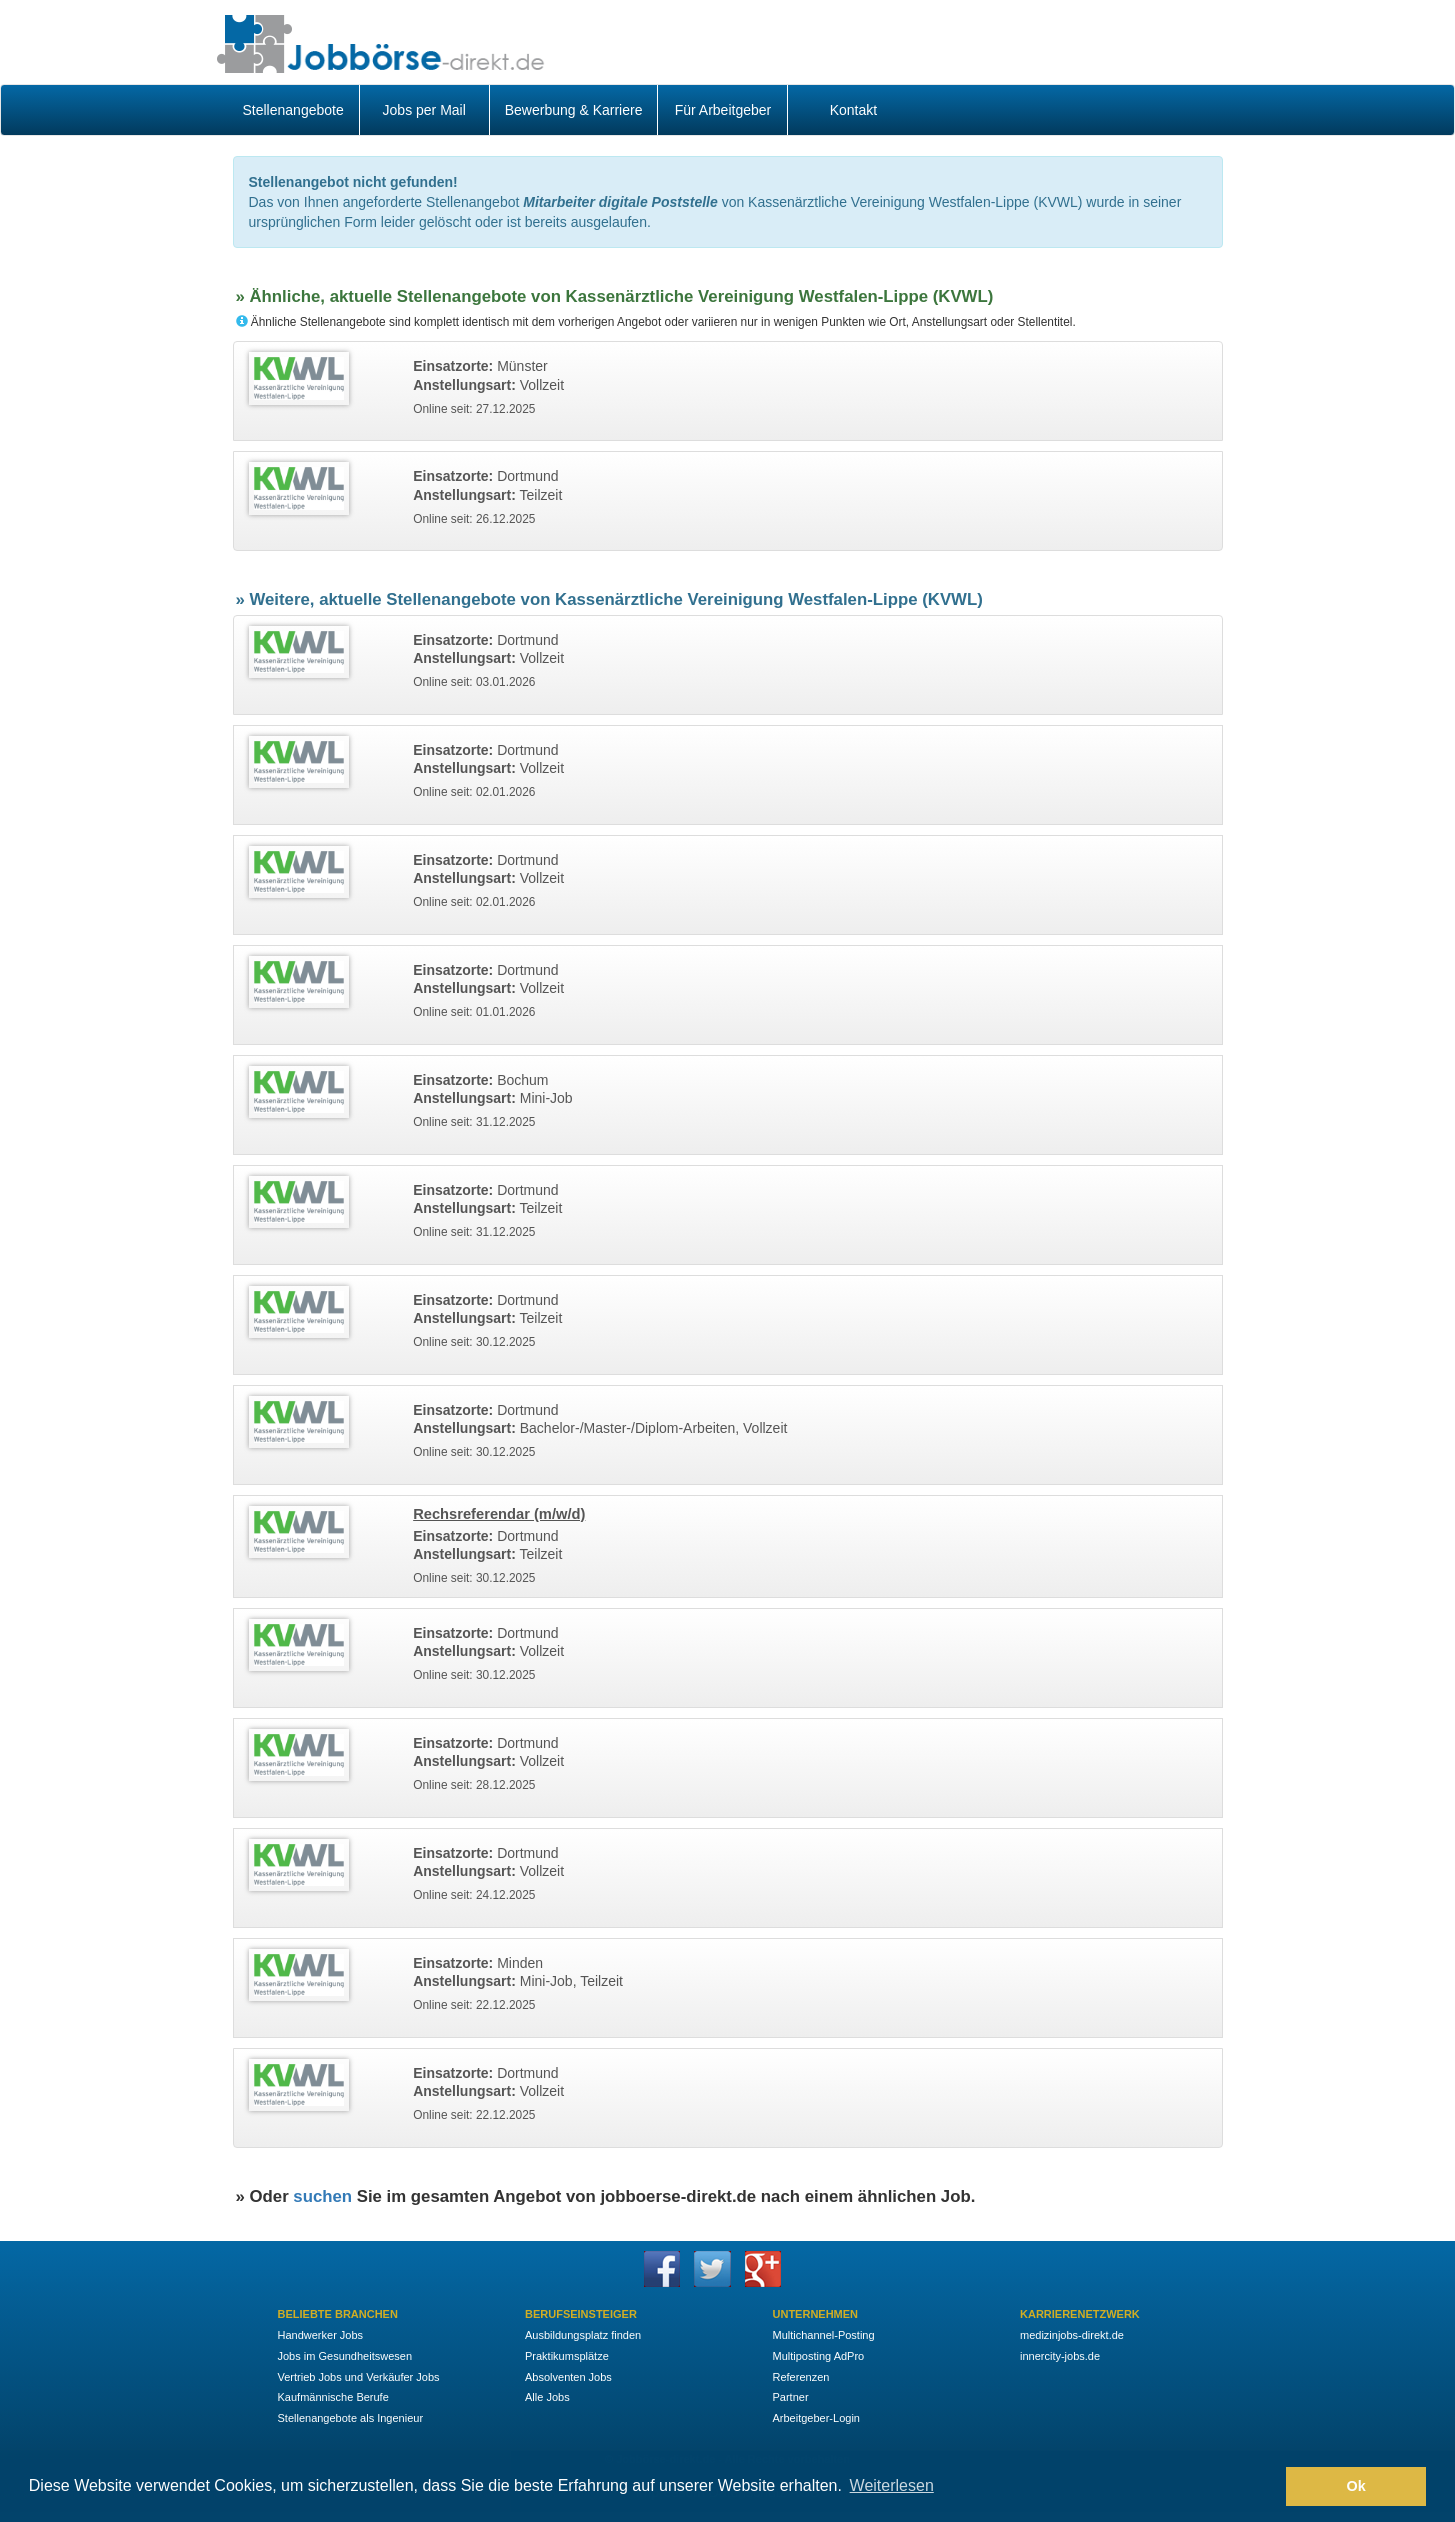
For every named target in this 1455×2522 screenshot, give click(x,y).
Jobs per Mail (424, 110)
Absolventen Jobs (568, 2377)
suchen (322, 2196)
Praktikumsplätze (567, 2356)
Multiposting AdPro (819, 2356)
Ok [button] (1356, 2486)
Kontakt (853, 110)
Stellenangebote (293, 110)
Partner (791, 2397)
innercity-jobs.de (1060, 2356)
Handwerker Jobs (321, 2335)
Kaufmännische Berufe (333, 2397)
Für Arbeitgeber (723, 110)
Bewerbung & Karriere (574, 110)
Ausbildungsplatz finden (583, 2335)
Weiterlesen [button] (892, 2485)
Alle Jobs (547, 2397)
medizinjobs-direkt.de (1072, 2335)
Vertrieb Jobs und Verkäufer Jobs (359, 2377)
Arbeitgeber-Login (816, 2418)
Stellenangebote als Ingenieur (351, 2418)
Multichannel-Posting (824, 2335)
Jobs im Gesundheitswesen (345, 2356)
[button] (1265, 2487)
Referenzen (801, 2377)
